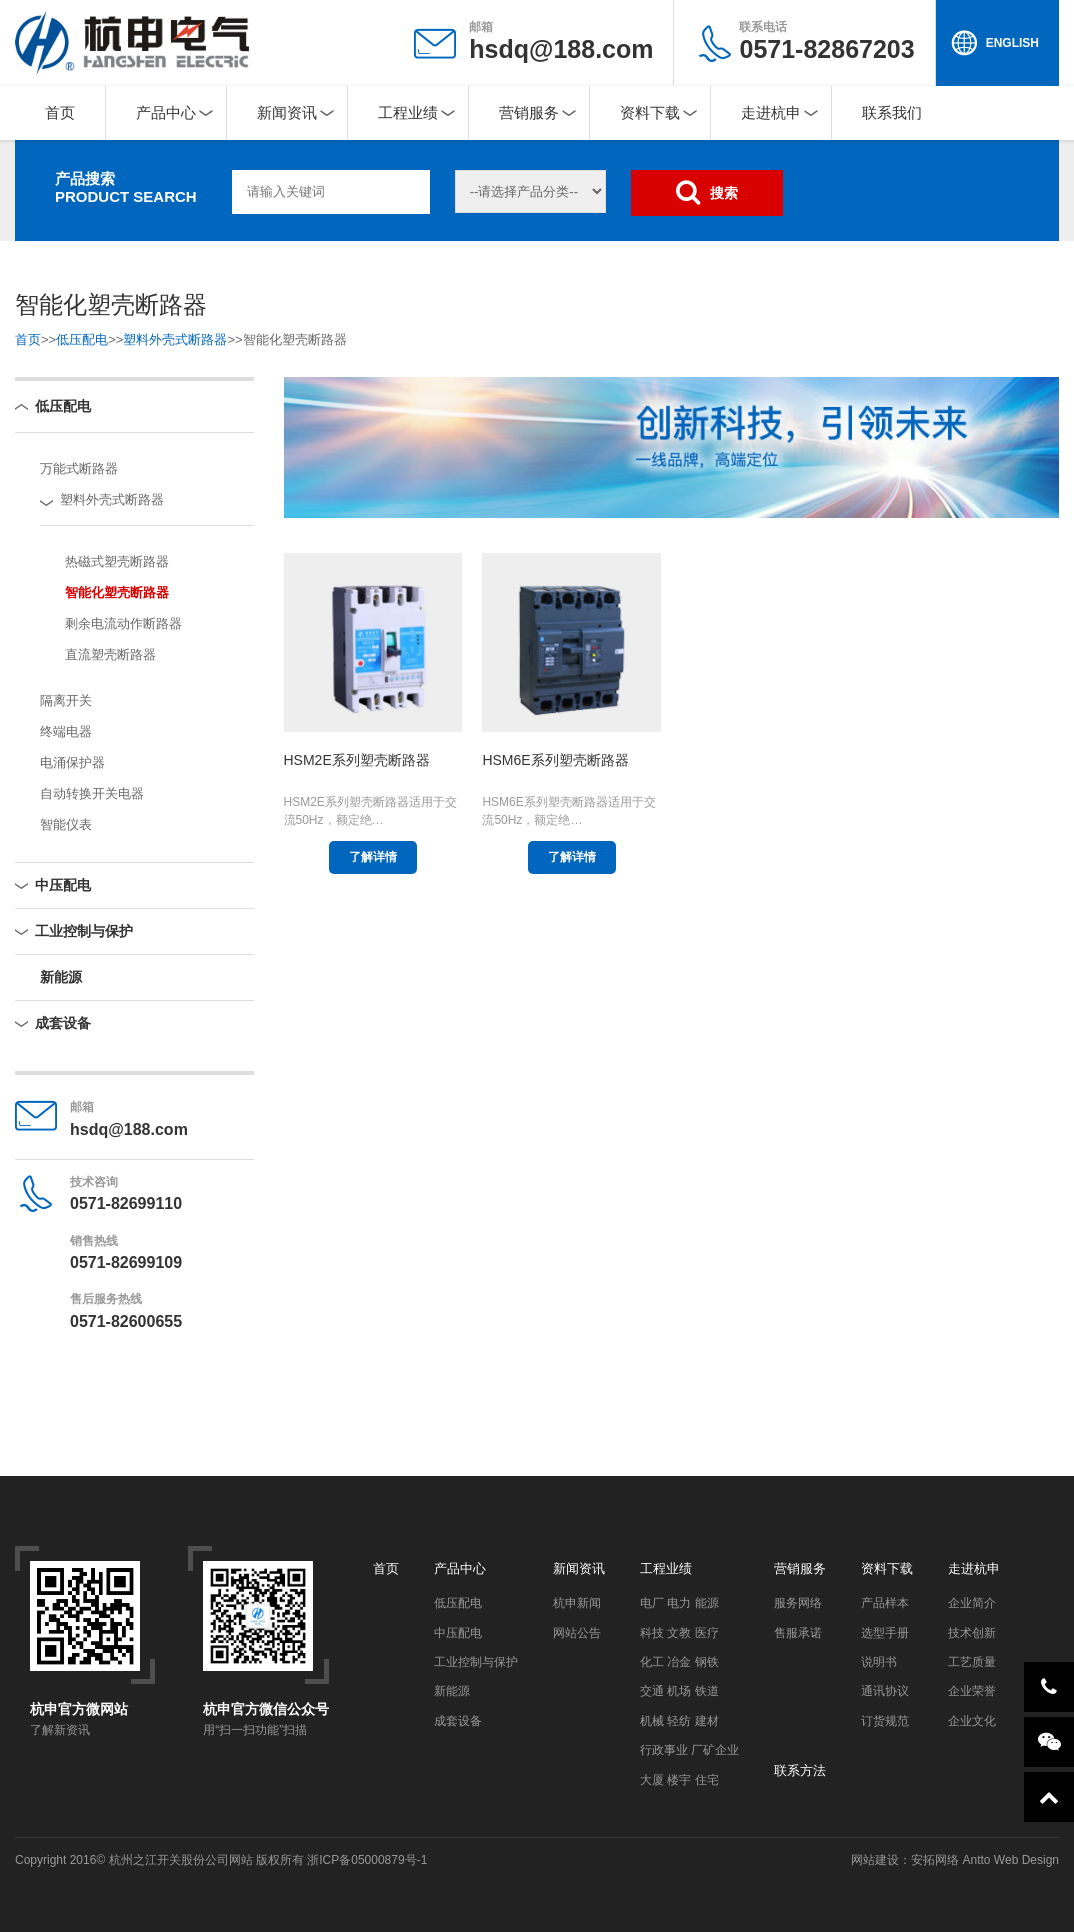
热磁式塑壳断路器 (117, 561)
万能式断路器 (79, 468)
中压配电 (63, 885)
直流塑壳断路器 (110, 654)
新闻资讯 (287, 112)
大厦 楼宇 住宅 (679, 1780)
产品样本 (885, 1603)
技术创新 (972, 1633)
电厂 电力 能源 (679, 1603)
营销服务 (529, 112)
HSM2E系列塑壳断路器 (357, 760)
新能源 (61, 977)
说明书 (879, 1662)
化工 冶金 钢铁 (679, 1662)
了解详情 (373, 857)
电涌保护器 (72, 762)
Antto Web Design (1009, 1860)
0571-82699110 (126, 1203)
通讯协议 (885, 1691)
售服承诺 (798, 1633)
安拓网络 (935, 1860)
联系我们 (892, 112)
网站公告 (577, 1633)
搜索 (707, 192)
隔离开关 (66, 700)
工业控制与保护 (84, 931)
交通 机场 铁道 (679, 1691)
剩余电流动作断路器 (123, 623)
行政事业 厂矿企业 (689, 1750)
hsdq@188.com (561, 49)
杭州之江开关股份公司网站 (181, 1860)
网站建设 (875, 1860)
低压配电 (82, 339)
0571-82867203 (826, 41)
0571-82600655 (126, 1321)
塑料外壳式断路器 (175, 339)
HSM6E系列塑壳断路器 (555, 760)
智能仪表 (66, 824)
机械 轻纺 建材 (679, 1721)
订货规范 (885, 1721)
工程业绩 (408, 112)
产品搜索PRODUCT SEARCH (126, 187)
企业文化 (972, 1721)
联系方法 (800, 1770)
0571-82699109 (126, 1262)
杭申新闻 (577, 1603)
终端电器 (66, 731)
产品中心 (166, 112)
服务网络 (798, 1603)
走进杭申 (771, 112)
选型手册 (885, 1633)
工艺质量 (972, 1662)
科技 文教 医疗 (679, 1633)
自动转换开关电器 (92, 793)
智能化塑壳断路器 (117, 592)
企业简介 (972, 1603)
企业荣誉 (972, 1691)
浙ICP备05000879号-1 (367, 1860)
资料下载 (650, 112)
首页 (60, 112)
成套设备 (63, 1023)
